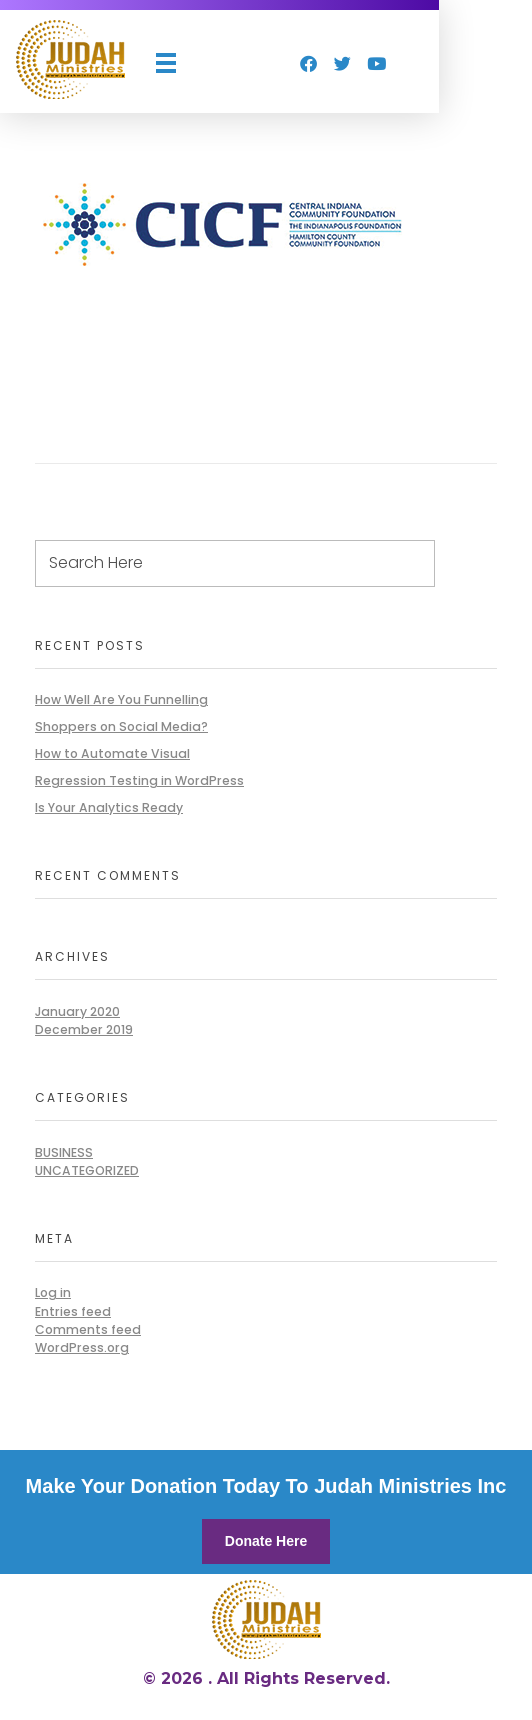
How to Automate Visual (112, 753)
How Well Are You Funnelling (121, 699)
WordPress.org (82, 1347)
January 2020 (77, 1011)
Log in (53, 1292)
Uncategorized (87, 1170)
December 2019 (84, 1029)
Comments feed (88, 1329)
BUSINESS (64, 1152)
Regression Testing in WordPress (139, 780)
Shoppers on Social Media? (121, 726)
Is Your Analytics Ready (109, 807)
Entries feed (73, 1311)
